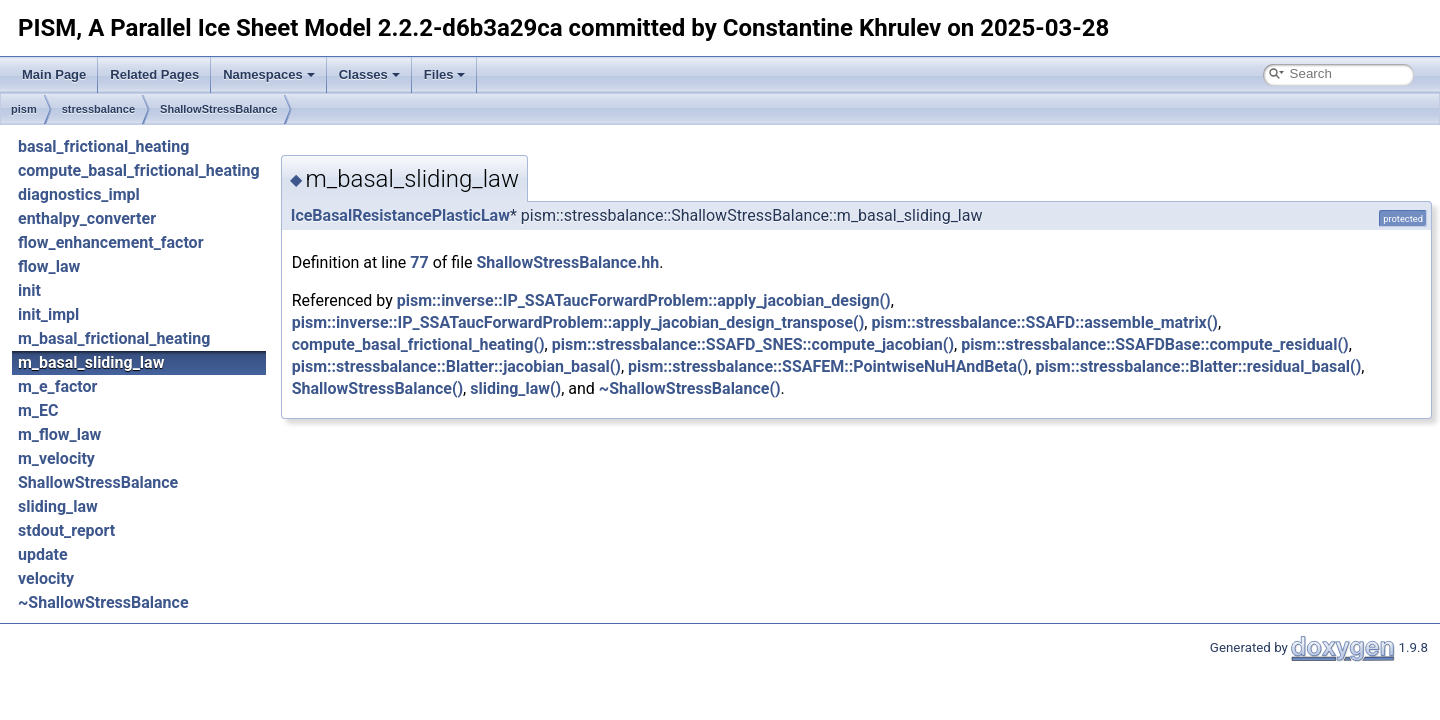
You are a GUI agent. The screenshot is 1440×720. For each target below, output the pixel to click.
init (29, 290)
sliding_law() (515, 388)
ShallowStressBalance (218, 109)
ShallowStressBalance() (377, 388)
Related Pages (154, 74)
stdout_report (66, 530)
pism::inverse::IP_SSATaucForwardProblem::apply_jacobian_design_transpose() (578, 322)
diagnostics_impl (79, 194)
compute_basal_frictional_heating (139, 170)
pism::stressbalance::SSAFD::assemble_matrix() (1044, 322)
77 (419, 262)
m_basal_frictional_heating (114, 338)
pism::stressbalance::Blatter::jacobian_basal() (456, 366)
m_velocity (56, 458)
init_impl (48, 314)
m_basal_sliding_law (91, 362)
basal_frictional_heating (103, 146)
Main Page (54, 74)
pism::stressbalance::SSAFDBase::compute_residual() (1155, 344)
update (43, 554)
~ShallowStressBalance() (690, 388)
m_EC (38, 410)
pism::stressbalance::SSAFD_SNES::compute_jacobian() (753, 344)
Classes (369, 74)
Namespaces (269, 74)
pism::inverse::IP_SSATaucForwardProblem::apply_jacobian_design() (644, 300)
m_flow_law (59, 434)
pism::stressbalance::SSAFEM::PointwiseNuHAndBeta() (828, 366)
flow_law (49, 266)
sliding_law (58, 506)
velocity (46, 578)
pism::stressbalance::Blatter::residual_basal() (1198, 366)
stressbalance (98, 109)
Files (445, 74)
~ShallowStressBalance (103, 602)
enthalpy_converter (87, 218)
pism (24, 109)
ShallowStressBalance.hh (568, 262)
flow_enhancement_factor (111, 242)
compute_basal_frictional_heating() (418, 344)
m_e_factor (57, 386)
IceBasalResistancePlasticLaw (400, 215)
